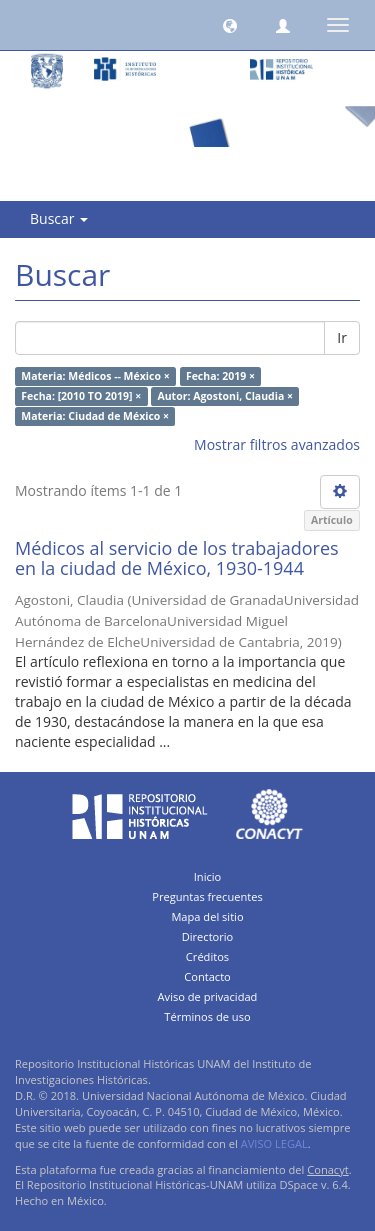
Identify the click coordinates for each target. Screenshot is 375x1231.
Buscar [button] (59, 218)
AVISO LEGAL (274, 1143)
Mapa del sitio (207, 916)
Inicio (208, 876)
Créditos (207, 956)
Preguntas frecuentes (207, 896)
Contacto (207, 976)
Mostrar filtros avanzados (277, 444)
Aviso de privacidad (208, 996)
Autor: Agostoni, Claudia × (225, 396)
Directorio (208, 936)
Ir (342, 337)
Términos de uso (207, 1016)
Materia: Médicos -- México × (95, 376)
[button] (230, 25)
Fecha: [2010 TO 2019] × (81, 396)
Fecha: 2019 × (220, 376)
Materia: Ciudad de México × (95, 416)
